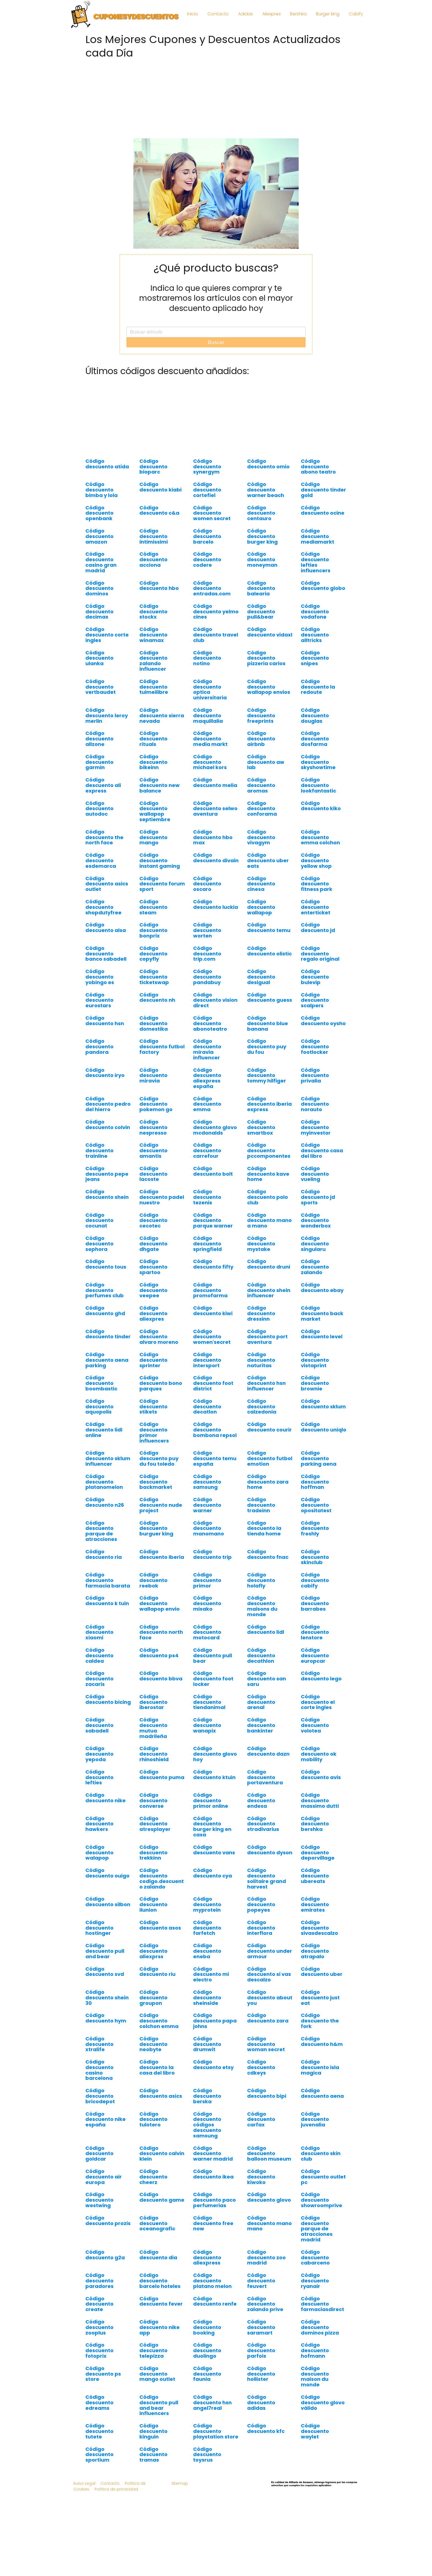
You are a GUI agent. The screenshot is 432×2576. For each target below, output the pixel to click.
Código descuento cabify (315, 1580)
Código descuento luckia (215, 904)
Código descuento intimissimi (153, 536)
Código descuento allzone (99, 739)
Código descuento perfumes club (104, 1290)
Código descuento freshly (315, 1528)
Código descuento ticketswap (154, 977)
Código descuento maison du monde (315, 2376)
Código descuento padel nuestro (161, 1197)
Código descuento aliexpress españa (207, 1078)
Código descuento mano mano (269, 2223)
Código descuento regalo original (320, 954)
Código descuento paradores (99, 2281)
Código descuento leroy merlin (106, 715)
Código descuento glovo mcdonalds (215, 1127)
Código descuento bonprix (153, 930)
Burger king (327, 14)
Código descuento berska (207, 2096)
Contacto (218, 14)
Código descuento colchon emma (159, 2021)
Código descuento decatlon (207, 1406)
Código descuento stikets (153, 1406)
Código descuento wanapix (207, 1725)
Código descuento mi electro (211, 1974)
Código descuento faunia (207, 2374)
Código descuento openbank (99, 513)
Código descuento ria (103, 1554)
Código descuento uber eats (268, 860)
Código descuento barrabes (315, 1603)
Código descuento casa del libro (322, 1150)
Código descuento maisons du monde (262, 1606)
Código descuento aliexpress (207, 2257)
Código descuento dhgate (153, 1244)
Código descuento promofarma (210, 1290)
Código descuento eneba (207, 1951)
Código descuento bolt (213, 1171)
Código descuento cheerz (153, 2177)
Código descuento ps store (103, 2374)
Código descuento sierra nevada (161, 715)
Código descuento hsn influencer (266, 1383)
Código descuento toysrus (207, 2455)
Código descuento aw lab (265, 762)
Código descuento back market (322, 1313)
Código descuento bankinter (261, 1725)
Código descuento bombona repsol (215, 1430)
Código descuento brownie (315, 1383)
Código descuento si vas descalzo (269, 1974)
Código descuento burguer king (156, 1528)
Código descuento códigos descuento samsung (207, 2124)
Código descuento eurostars (99, 1000)
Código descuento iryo (105, 1073)
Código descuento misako (207, 1603)
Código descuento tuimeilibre (153, 687)
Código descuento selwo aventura (215, 809)
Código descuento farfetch (207, 1928)
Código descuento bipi (266, 2093)
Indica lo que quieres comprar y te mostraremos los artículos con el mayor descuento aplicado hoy (216, 298)
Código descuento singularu (315, 1244)
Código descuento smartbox (261, 1127)
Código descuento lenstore (315, 1632)
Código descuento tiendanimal (209, 1702)
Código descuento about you (269, 1997)
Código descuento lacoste (153, 1174)
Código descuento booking (207, 2327)
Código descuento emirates (315, 1904)
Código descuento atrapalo (315, 1951)
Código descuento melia (215, 782)
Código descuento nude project (160, 1505)
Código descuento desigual (261, 977)
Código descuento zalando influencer (153, 660)
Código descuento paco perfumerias (214, 2200)
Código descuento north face (161, 1632)
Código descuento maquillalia (208, 715)
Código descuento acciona (153, 559)
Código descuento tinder (108, 1334)
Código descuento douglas (315, 715)
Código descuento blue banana (267, 1023)
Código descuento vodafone (315, 612)
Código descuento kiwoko (261, 2177)
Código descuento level (321, 1334)
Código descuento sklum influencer (107, 1458)
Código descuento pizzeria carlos (266, 658)
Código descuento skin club (321, 2154)
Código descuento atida (107, 464)
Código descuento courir (269, 1427)
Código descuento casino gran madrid (101, 562)
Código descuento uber (321, 1971)
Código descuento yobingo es (99, 977)
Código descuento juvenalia (315, 2119)
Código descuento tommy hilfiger (266, 1075)
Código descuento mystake (261, 1244)
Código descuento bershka (315, 1824)
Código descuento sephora (99, 1244)
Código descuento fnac (267, 1554)
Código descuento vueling (315, 1174)
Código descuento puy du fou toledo (159, 1458)
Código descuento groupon (153, 1997)
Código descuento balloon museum (269, 2154)
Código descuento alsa (105, 927)
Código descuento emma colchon (320, 837)
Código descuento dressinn (261, 1313)
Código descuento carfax (261, 2119)
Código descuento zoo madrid (266, 2257)
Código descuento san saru (266, 1679)
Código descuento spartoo (153, 1267)
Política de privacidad (116, 2489)
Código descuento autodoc (99, 809)
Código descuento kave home (268, 1174)
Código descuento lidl (265, 1629)
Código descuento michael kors (210, 762)
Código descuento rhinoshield (154, 1754)
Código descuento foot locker (213, 1679)
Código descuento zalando (315, 1267)
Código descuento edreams (99, 2402)
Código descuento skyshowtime (318, 762)
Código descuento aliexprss (153, 1951)
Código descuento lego (321, 1676)
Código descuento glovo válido (323, 2402)
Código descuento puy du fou (266, 1046)
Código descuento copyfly (153, 954)
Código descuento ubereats (315, 1876)
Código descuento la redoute (318, 687)
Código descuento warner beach (265, 490)
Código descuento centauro (261, 513)
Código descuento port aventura (267, 1337)
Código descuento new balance (159, 785)
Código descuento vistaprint (315, 1360)
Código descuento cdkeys (261, 2067)
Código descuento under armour (269, 1951)
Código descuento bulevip (315, 977)
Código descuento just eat (320, 1997)
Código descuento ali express (103, 785)
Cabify (356, 14)
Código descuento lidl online (103, 1430)
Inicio (192, 14)
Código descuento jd (318, 927)
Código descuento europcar (315, 1655)
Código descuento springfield (207, 1244)
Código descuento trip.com (207, 954)
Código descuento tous (105, 1264)
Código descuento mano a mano (269, 1220)
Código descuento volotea (315, 1725)
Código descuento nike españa (105, 2119)
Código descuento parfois (261, 2350)
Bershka (298, 14)
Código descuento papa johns (215, 2021)
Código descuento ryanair (315, 2281)
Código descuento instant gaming (159, 860)
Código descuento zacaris (99, 1679)
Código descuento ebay (322, 1287)
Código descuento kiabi (160, 487)
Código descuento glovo (269, 2197)
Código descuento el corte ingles (318, 1702)
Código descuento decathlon (261, 1655)
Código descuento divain (216, 857)
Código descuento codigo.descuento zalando (161, 1878)
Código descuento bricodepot (100, 2096)
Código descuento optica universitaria (210, 689)
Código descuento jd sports (318, 1197)
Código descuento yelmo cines (216, 612)
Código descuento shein (107, 1194)
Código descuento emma (207, 1104)
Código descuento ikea (213, 2174)
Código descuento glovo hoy (215, 1754)
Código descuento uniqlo (323, 1427)
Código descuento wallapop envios (268, 687)
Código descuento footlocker (315, 1046)
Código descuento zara (267, 2018)
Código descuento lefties (99, 1777)
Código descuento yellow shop (316, 860)
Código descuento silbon (107, 1901)
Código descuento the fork (320, 2021)
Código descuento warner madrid (213, 2154)
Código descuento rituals (153, 739)
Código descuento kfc (266, 2428)
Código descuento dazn (268, 1751)
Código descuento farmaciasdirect (322, 2304)
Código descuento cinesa (261, 884)
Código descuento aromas (261, 785)
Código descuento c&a (159, 510)
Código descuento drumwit (207, 2044)
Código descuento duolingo (207, 2350)
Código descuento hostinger (99, 1928)
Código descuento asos (160, 1925)
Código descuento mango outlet (157, 2374)
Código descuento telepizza (153, 2350)
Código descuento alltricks (315, 635)
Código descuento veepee (153, 1290)
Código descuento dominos (99, 588)
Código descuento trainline (99, 1150)
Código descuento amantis (153, 1150)
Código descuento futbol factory (162, 1046)
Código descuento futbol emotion (269, 1458)
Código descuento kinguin (153, 2431)
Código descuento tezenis (207, 1197)
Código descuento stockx (153, 612)
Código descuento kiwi (213, 1310)
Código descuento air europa (103, 2177)
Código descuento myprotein (207, 1904)
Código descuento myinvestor (316, 1127)
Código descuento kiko (321, 806)
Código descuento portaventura (265, 1777)
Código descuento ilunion (153, 1904)
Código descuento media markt (210, 739)
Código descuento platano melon (212, 2281)
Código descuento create (99, 2304)
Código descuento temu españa (214, 1458)
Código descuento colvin (107, 1124)
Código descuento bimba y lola (101, 490)
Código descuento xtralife (99, 2044)
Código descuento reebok (153, 1580)
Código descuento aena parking (106, 1360)
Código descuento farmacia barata (107, 1580)
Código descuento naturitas (261, 1360)
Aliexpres (271, 14)
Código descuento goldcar (99, 2154)
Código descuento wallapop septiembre (154, 811)
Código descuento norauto (315, 1104)
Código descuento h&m (322, 2041)
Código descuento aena (322, 2093)
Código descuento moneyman (262, 559)
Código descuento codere (207, 559)
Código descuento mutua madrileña (153, 1727)
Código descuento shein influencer (268, 1290)
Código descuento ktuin (214, 1774)
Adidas (245, 14)
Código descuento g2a (105, 2255)
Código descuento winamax (153, 635)
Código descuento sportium (99, 2455)
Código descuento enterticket (315, 907)
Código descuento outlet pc (323, 2177)
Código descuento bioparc (153, 467)
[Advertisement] (216, 99)
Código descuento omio (268, 464)
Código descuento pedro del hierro (108, 1104)
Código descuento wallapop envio (159, 1603)
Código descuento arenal (261, 1702)
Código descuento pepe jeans (106, 1174)
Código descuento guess (269, 997)
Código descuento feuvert (261, 2281)
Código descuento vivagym (261, 837)
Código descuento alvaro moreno (158, 1337)
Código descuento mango (153, 837)
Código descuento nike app (159, 2327)
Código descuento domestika (153, 1023)
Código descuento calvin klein (161, 2154)
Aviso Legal (84, 2483)
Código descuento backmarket (155, 1482)
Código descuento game (161, 2197)
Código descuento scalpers (315, 1000)
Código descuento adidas (261, 2402)
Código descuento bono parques (160, 1383)
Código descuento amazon (99, 536)
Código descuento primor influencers (154, 1432)
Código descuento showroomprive (321, 2200)
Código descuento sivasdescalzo (319, 1928)
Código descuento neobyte (153, 2044)
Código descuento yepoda (99, 1754)
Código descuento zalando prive (265, 2304)
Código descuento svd (104, 1971)
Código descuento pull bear (212, 1655)
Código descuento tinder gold (323, 490)
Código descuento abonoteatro (210, 1023)
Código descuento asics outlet (106, 884)
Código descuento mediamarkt (317, 536)
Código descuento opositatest (316, 1505)
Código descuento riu (157, 1971)
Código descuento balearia (261, 588)
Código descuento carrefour (207, 1150)
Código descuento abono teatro (318, 467)
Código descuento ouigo (107, 1873)
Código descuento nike (105, 1797)
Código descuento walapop (99, 1853)
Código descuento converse (153, 1800)
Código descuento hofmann (315, 2350)
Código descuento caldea (99, 1655)
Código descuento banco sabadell (105, 954)
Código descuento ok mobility (318, 1754)
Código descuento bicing (108, 1699)
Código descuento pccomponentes (268, 1150)
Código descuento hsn (104, 1020)
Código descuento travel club (215, 635)
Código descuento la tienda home (264, 1528)
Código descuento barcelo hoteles (159, 2281)
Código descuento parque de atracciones (101, 1531)
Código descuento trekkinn (153, 1853)
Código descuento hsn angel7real (212, 2402)
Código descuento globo (323, 585)
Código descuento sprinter (153, 1360)
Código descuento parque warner (213, 1220)
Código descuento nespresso (153, 1127)
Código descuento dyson (269, 1850)
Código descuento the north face (104, 837)
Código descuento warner (207, 1505)
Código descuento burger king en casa (212, 1826)
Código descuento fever (161, 2301)
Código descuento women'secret (212, 1337)
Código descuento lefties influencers (315, 562)
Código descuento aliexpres (153, 1313)
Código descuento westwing (99, 2200)
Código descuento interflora (261, 1928)
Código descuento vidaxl (269, 632)
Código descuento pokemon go (155, 1104)
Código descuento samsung (207, 1482)
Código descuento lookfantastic (318, 785)
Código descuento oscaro (207, 884)
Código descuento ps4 (159, 1652)
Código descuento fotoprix (99, 2350)
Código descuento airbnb (261, 739)
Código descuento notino (207, 658)
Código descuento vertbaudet (100, 687)
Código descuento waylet (315, 2431)
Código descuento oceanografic (157, 2223)
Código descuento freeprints (261, 715)
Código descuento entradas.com (212, 588)
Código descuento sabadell (99, 1725)
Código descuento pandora (99, 1046)
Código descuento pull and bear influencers (158, 2405)
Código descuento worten (207, 930)
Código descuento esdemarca (100, 860)
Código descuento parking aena (318, 1458)
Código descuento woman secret (266, 2044)
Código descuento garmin (99, 762)
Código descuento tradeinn (261, 1505)
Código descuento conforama (262, 809)
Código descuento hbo (159, 585)
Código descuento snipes (315, 658)
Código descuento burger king (262, 536)
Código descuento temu (268, 927)
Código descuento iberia (161, 1554)
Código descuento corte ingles (107, 635)
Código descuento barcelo (207, 536)
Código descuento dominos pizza (320, 2327)
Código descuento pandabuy (207, 977)
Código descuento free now (213, 2223)
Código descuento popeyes (261, 1904)
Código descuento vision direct (215, 1000)
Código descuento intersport (207, 1360)
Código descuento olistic (269, 951)
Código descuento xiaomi (99, 1632)
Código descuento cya (212, 1873)
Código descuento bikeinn (153, 762)
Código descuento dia (158, 2255)
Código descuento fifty (213, 1264)
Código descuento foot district (213, 1383)
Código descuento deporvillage (317, 1853)
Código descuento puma (161, 1774)
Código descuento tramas (153, 2455)
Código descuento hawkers (99, 1824)
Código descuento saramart (261, 2327)
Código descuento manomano (208, 1528)
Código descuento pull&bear (261, 612)
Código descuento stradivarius (263, 1824)
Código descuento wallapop (261, 907)
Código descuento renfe (215, 2301)
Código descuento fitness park (316, 884)
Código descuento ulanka (99, 658)
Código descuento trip (212, 1554)
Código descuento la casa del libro (157, 2067)
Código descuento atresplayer (155, 1824)
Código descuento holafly (261, 1580)
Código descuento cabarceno (315, 2257)
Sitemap (179, 2483)
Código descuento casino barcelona (99, 2069)
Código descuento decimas (99, 612)
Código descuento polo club (267, 1197)
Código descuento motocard (207, 1632)
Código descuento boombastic (101, 1383)
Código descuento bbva (160, 1676)
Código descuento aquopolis (99, 1406)
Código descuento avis (321, 1774)
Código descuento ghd (105, 1310)
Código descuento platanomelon (104, 1482)
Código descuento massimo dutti (320, 1800)
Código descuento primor (207, 1580)
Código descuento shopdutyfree (103, 907)
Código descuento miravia (153, 1075)
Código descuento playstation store (215, 2431)
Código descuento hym (105, 2018)
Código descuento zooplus (99, 2327)
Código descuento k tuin (107, 1600)
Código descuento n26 (104, 1502)
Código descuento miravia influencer (207, 1049)
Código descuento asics (160, 2093)
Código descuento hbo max (213, 837)
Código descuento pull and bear (104, 1951)
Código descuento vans (214, 1850)
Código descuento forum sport (162, 884)
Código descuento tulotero (153, 2119)
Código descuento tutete (99, 2431)
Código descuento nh (157, 997)
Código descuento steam (153, 907)
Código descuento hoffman (315, 1482)
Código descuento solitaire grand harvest (266, 1878)
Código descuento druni (268, 1264)
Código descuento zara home (267, 1482)
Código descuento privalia (315, 1075)
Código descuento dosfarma (315, 739)
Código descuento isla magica (320, 2067)
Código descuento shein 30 (107, 1997)
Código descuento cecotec (153, 1220)
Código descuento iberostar (153, 1702)
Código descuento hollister (261, 2374)
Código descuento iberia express (269, 1104)
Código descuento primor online (210, 1800)
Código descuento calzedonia (261, 1406)
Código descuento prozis (108, 2220)
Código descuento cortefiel (207, 490)
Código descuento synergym (207, 467)
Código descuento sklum (323, 1404)
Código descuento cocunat (99, 1220)
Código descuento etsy (213, 2064)
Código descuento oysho (323, 1020)
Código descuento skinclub (315, 1557)
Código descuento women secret (212, 513)
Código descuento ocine (322, 510)
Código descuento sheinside (207, 1997)
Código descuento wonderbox (316, 1220)
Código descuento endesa (261, 1800)
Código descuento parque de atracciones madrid (317, 2228)
